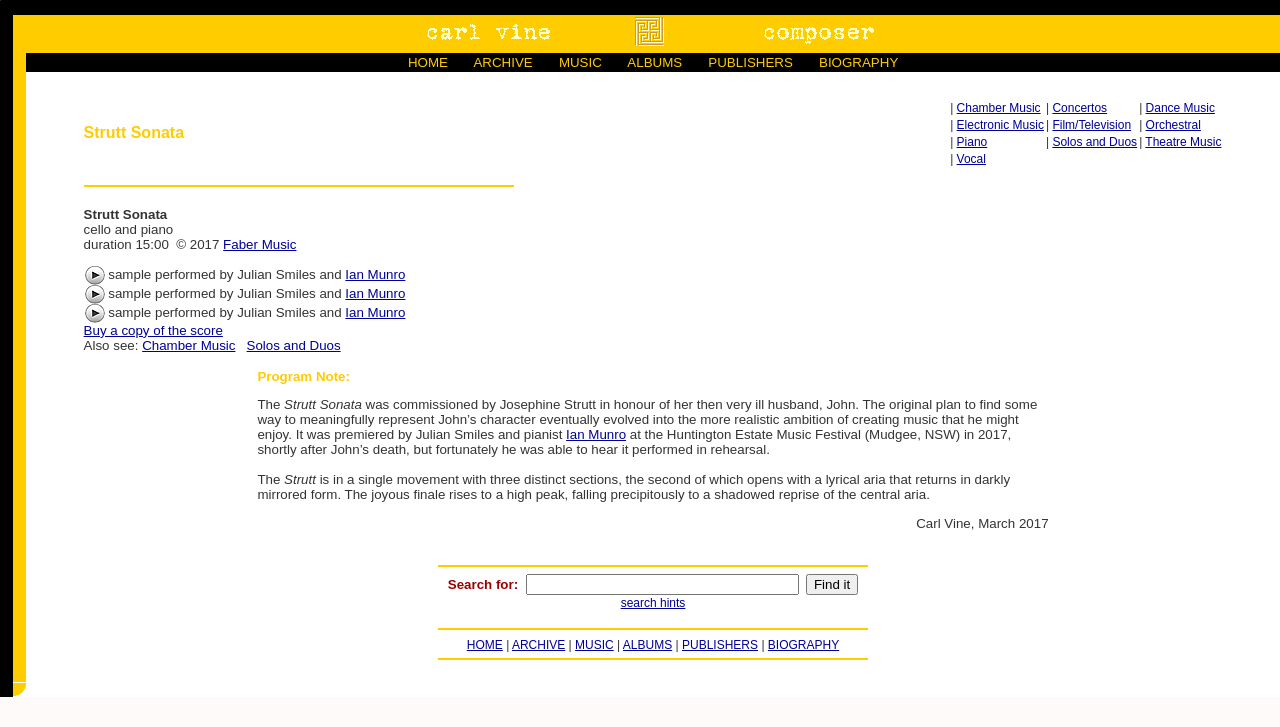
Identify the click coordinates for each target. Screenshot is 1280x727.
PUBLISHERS (750, 62)
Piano (972, 142)
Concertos (1079, 108)
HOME (428, 62)
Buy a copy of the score (153, 330)
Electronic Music (1000, 125)
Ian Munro (375, 274)
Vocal (971, 159)
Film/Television (1091, 125)
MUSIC (580, 62)
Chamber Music (999, 108)
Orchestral (1173, 125)
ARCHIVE (502, 62)
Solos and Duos (1094, 142)
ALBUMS (654, 62)
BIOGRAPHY (858, 62)
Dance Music (1180, 108)
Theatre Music (1183, 142)
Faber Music (259, 244)
